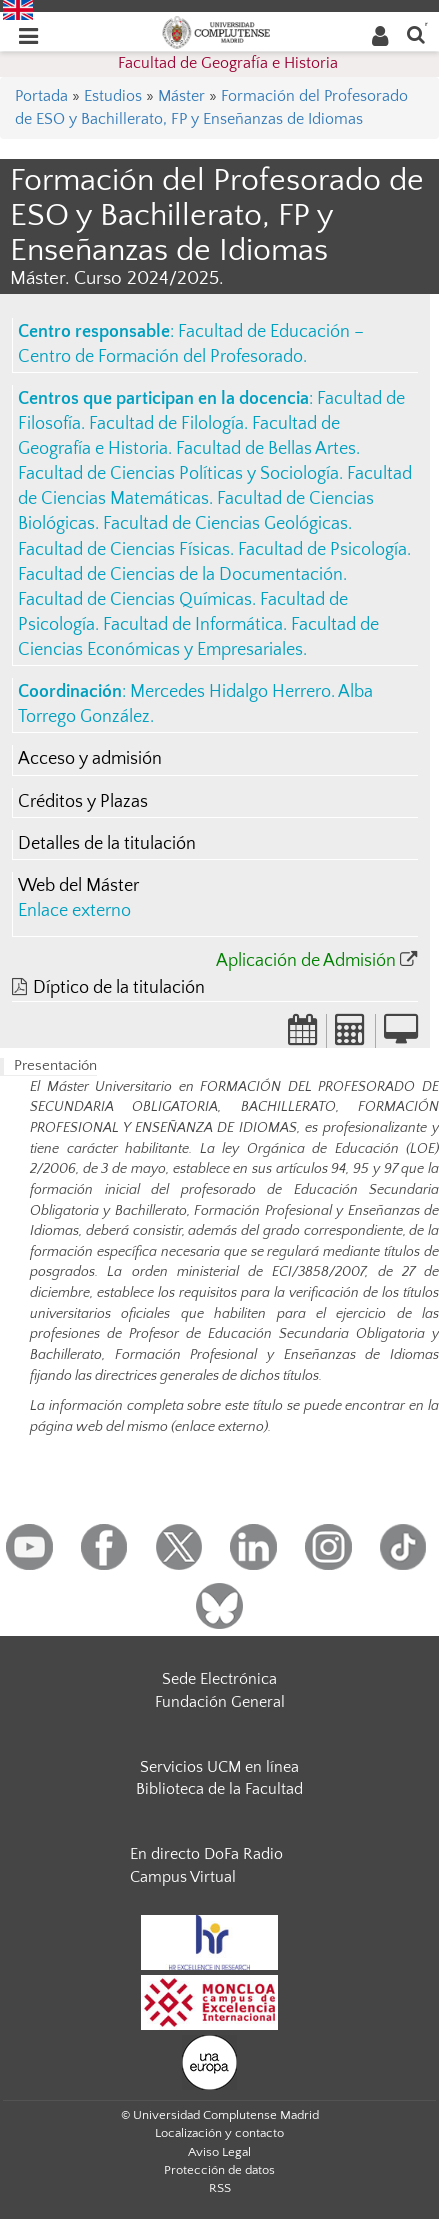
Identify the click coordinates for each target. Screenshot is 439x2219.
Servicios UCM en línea (219, 1767)
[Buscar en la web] (416, 33)
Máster (181, 96)
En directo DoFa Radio (206, 1854)
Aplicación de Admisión (306, 961)
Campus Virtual (183, 1877)
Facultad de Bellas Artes (266, 449)
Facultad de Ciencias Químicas (135, 600)
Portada (41, 96)
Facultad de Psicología (322, 550)
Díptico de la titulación (119, 988)
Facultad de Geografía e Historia (228, 63)
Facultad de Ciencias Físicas (124, 550)
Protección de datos (219, 2170)
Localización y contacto (219, 2133)
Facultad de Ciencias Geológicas (225, 524)
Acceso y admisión (90, 759)
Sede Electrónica (219, 1679)
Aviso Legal (219, 2152)
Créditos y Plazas (83, 802)
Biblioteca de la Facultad (219, 1789)
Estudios (113, 96)
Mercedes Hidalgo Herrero (230, 692)
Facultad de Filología (166, 424)
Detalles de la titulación (107, 844)
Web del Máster (78, 886)
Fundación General (220, 1702)
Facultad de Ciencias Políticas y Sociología (178, 474)
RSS (220, 2188)
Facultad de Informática (193, 625)
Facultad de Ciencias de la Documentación (180, 575)
